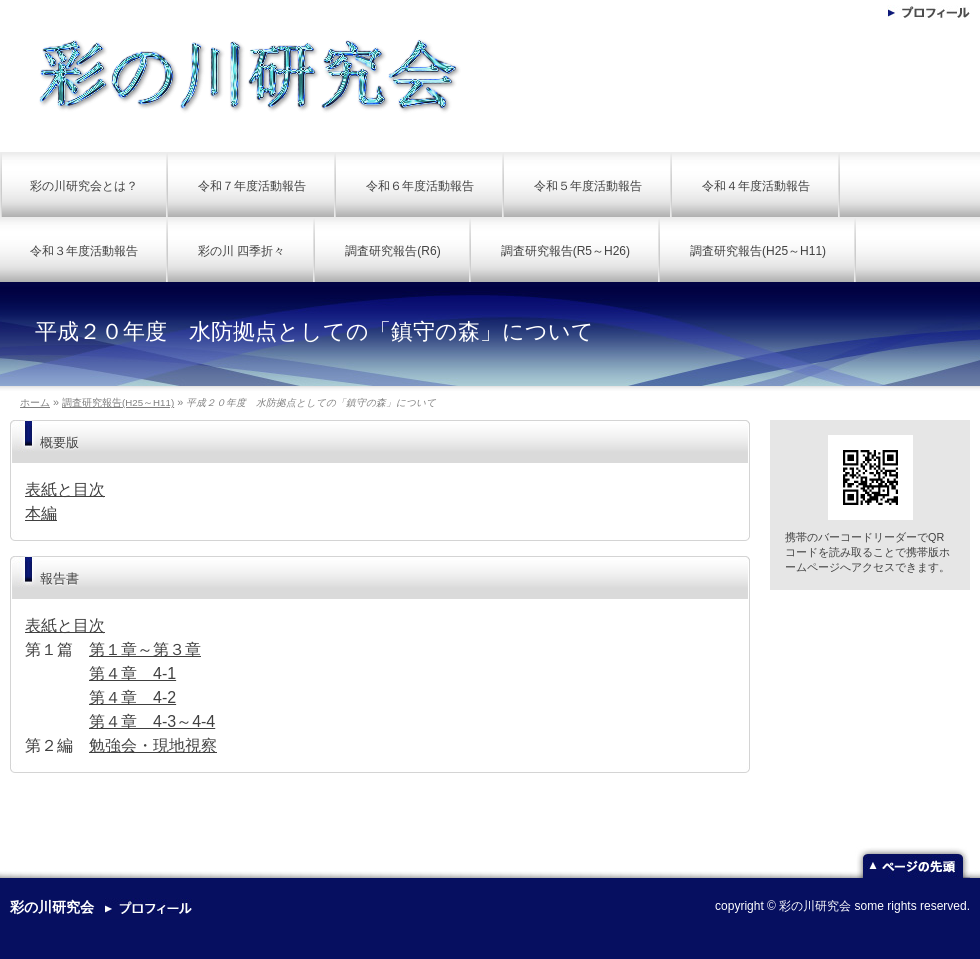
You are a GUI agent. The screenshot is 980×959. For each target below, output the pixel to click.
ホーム (35, 402)
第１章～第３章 (145, 649)
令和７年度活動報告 (252, 186)
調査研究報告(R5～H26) (565, 251)
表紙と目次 (65, 489)
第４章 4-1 (132, 673)
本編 (41, 513)
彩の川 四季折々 (241, 251)
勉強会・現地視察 (153, 745)
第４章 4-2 (132, 697)
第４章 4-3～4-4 (152, 721)
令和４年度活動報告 (756, 186)
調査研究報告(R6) (392, 251)
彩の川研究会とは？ (84, 186)
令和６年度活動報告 (420, 186)
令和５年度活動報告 (588, 186)
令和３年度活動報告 (84, 251)
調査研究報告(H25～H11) (758, 251)
